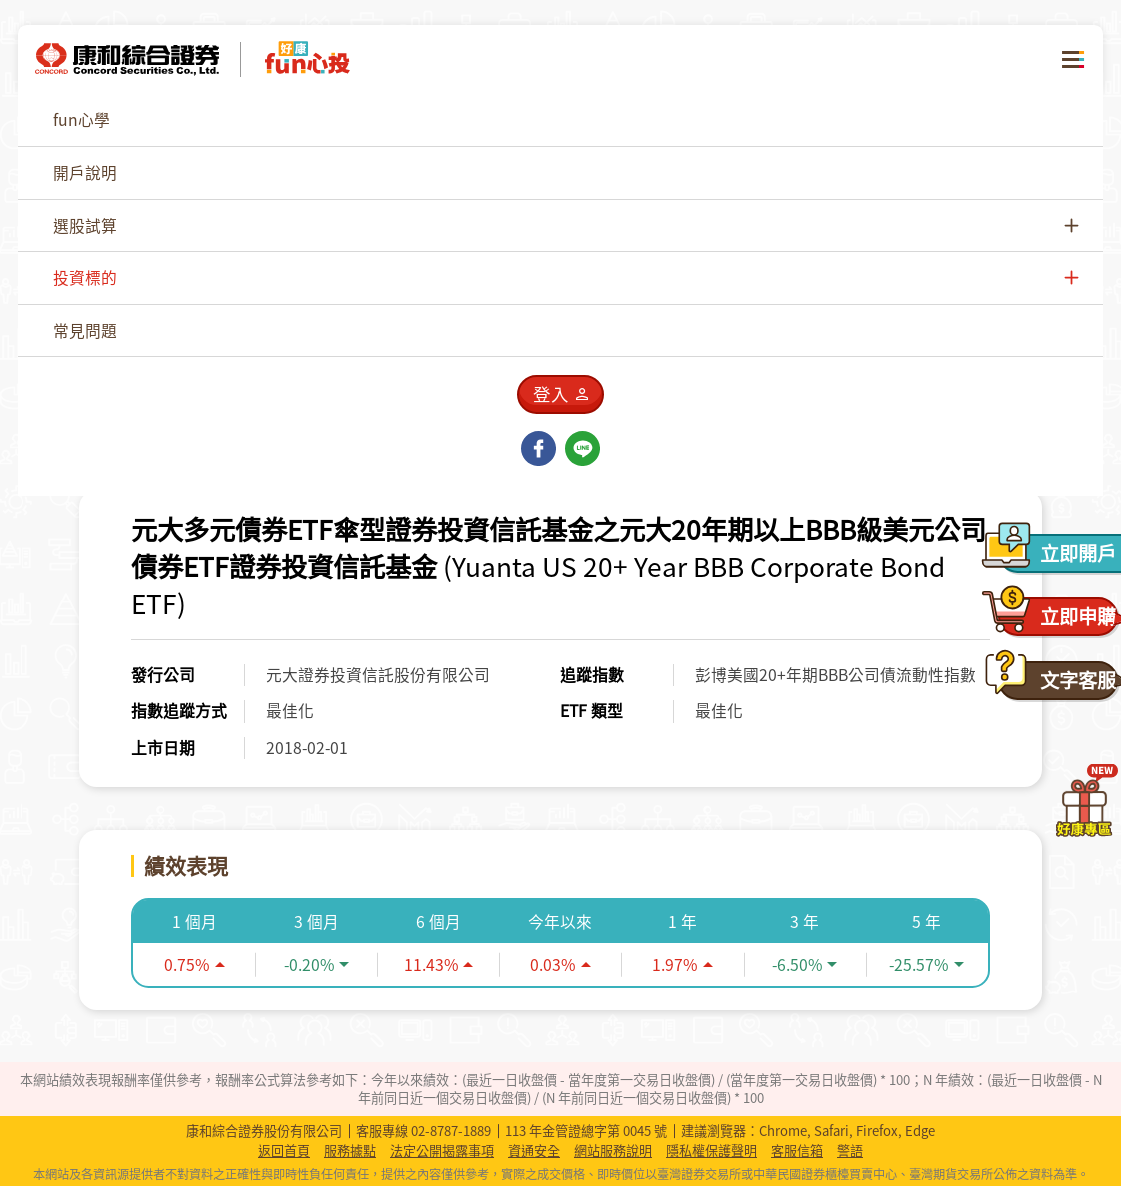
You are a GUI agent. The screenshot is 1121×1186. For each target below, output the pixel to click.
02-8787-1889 (451, 1130)
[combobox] (907, 180)
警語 (850, 1151)
